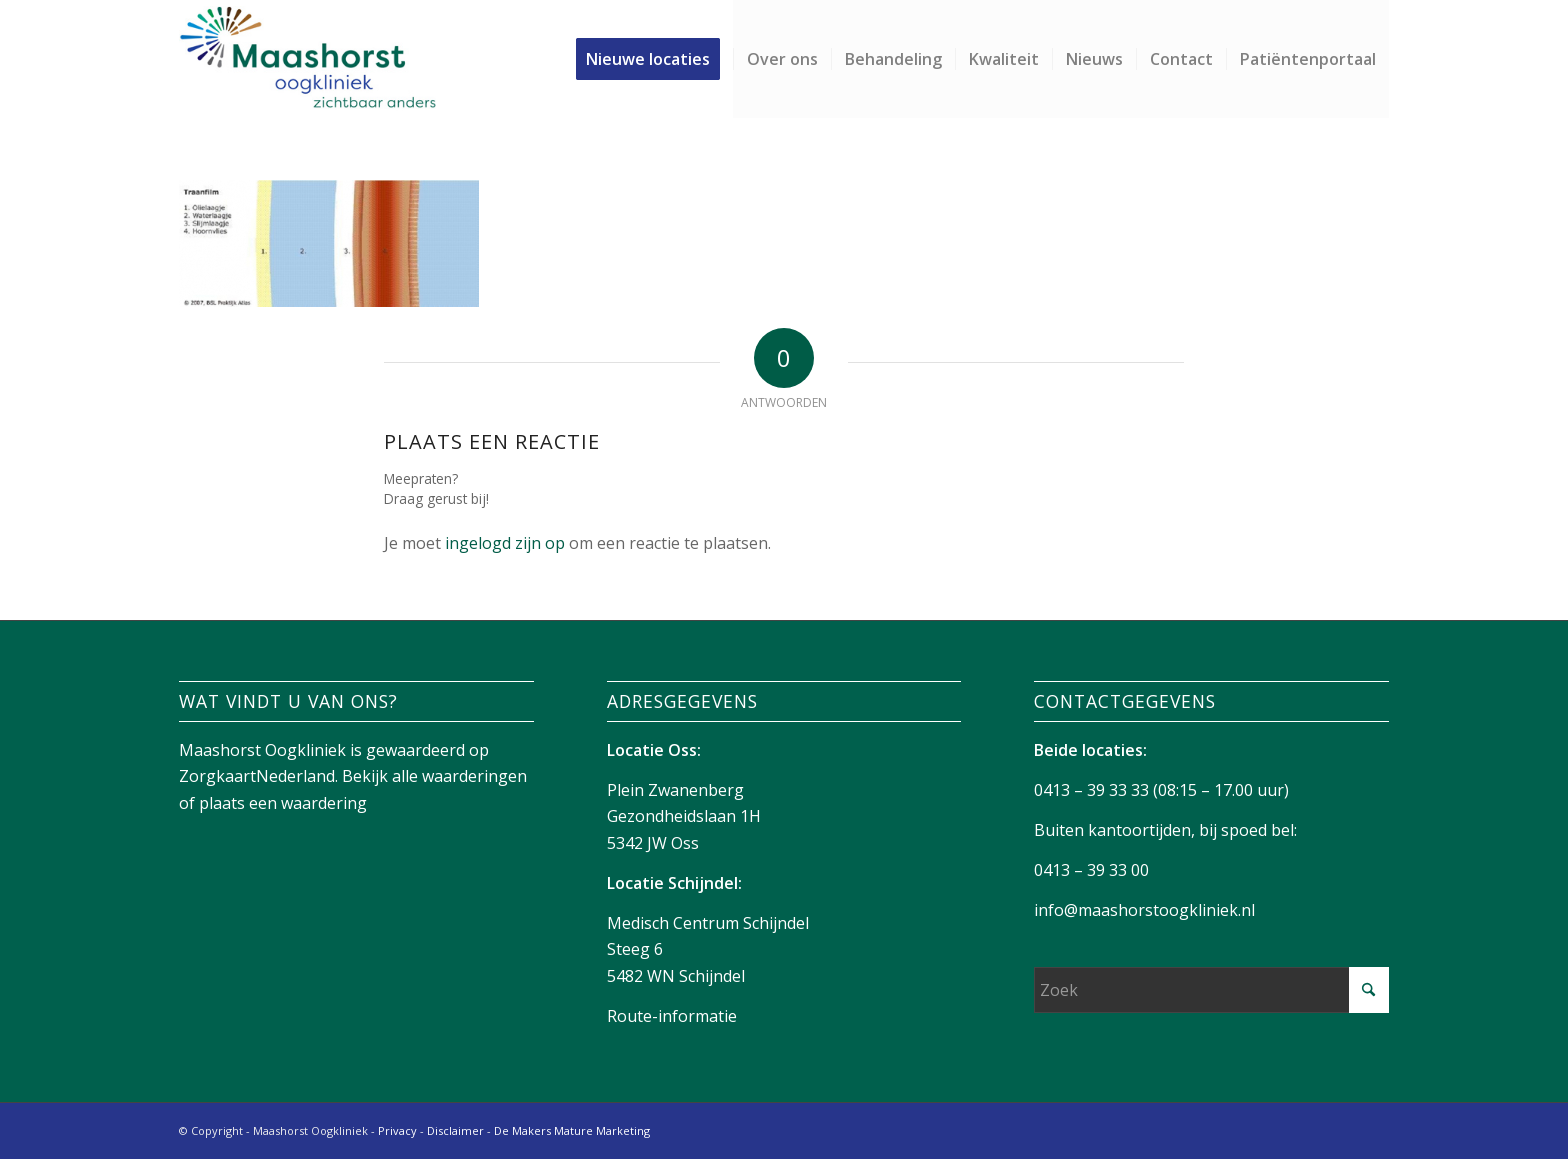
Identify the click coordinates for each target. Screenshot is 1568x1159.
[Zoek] (1211, 990)
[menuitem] (654, 59)
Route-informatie (672, 1016)
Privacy (397, 1130)
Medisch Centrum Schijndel (708, 923)
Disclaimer (455, 1130)
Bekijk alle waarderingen (434, 776)
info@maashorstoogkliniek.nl (1144, 910)
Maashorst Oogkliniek (262, 750)
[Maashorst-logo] (307, 59)
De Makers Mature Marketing (572, 1130)
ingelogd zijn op (505, 543)
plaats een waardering (283, 803)
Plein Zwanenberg (675, 790)
